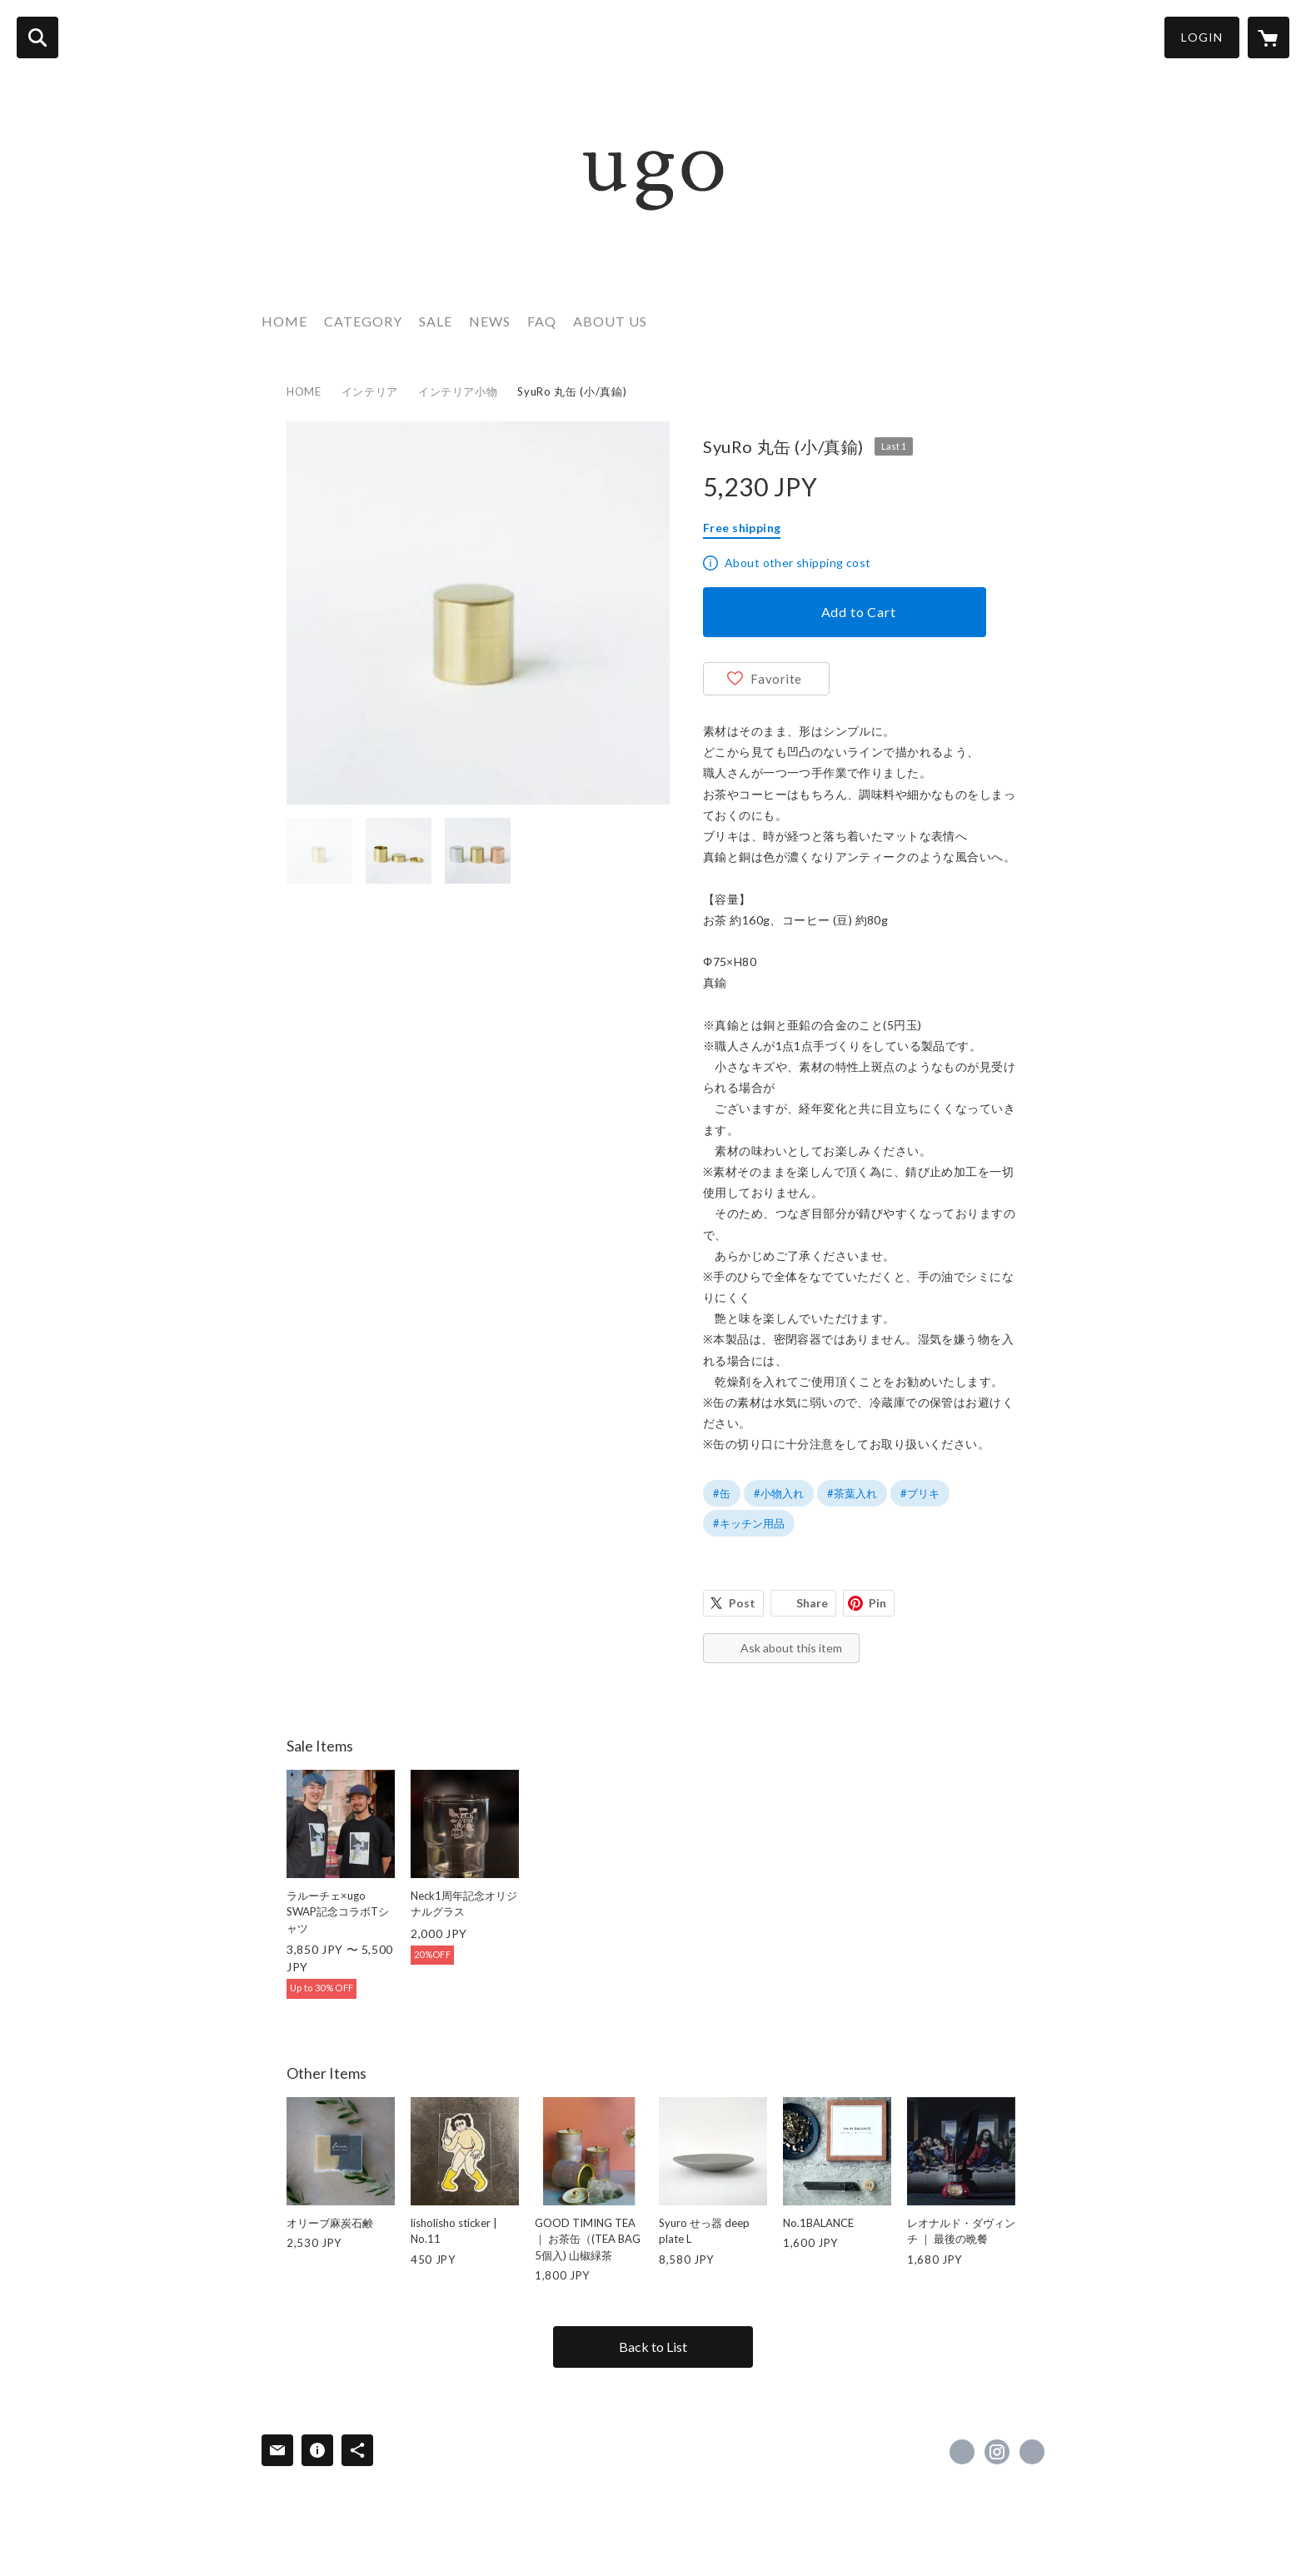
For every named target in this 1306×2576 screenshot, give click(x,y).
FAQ (541, 321)
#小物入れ (779, 1493)
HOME (284, 321)
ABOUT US (610, 321)
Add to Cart (858, 612)
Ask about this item (791, 1648)
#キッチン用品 (749, 1523)
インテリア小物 (458, 391)
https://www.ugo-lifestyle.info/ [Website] (1031, 2451)
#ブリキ (920, 1493)
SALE (435, 321)
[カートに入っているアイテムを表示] (1268, 37)
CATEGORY (363, 321)
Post (742, 1603)
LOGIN (1202, 37)
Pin (877, 1603)
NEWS (490, 321)
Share (812, 1603)
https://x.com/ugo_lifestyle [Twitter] (962, 2451)
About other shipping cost (798, 563)
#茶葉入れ (852, 1493)
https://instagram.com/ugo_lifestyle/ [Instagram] (996, 2451)
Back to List (653, 2346)
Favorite (776, 678)
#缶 (721, 1493)
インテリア (369, 391)
